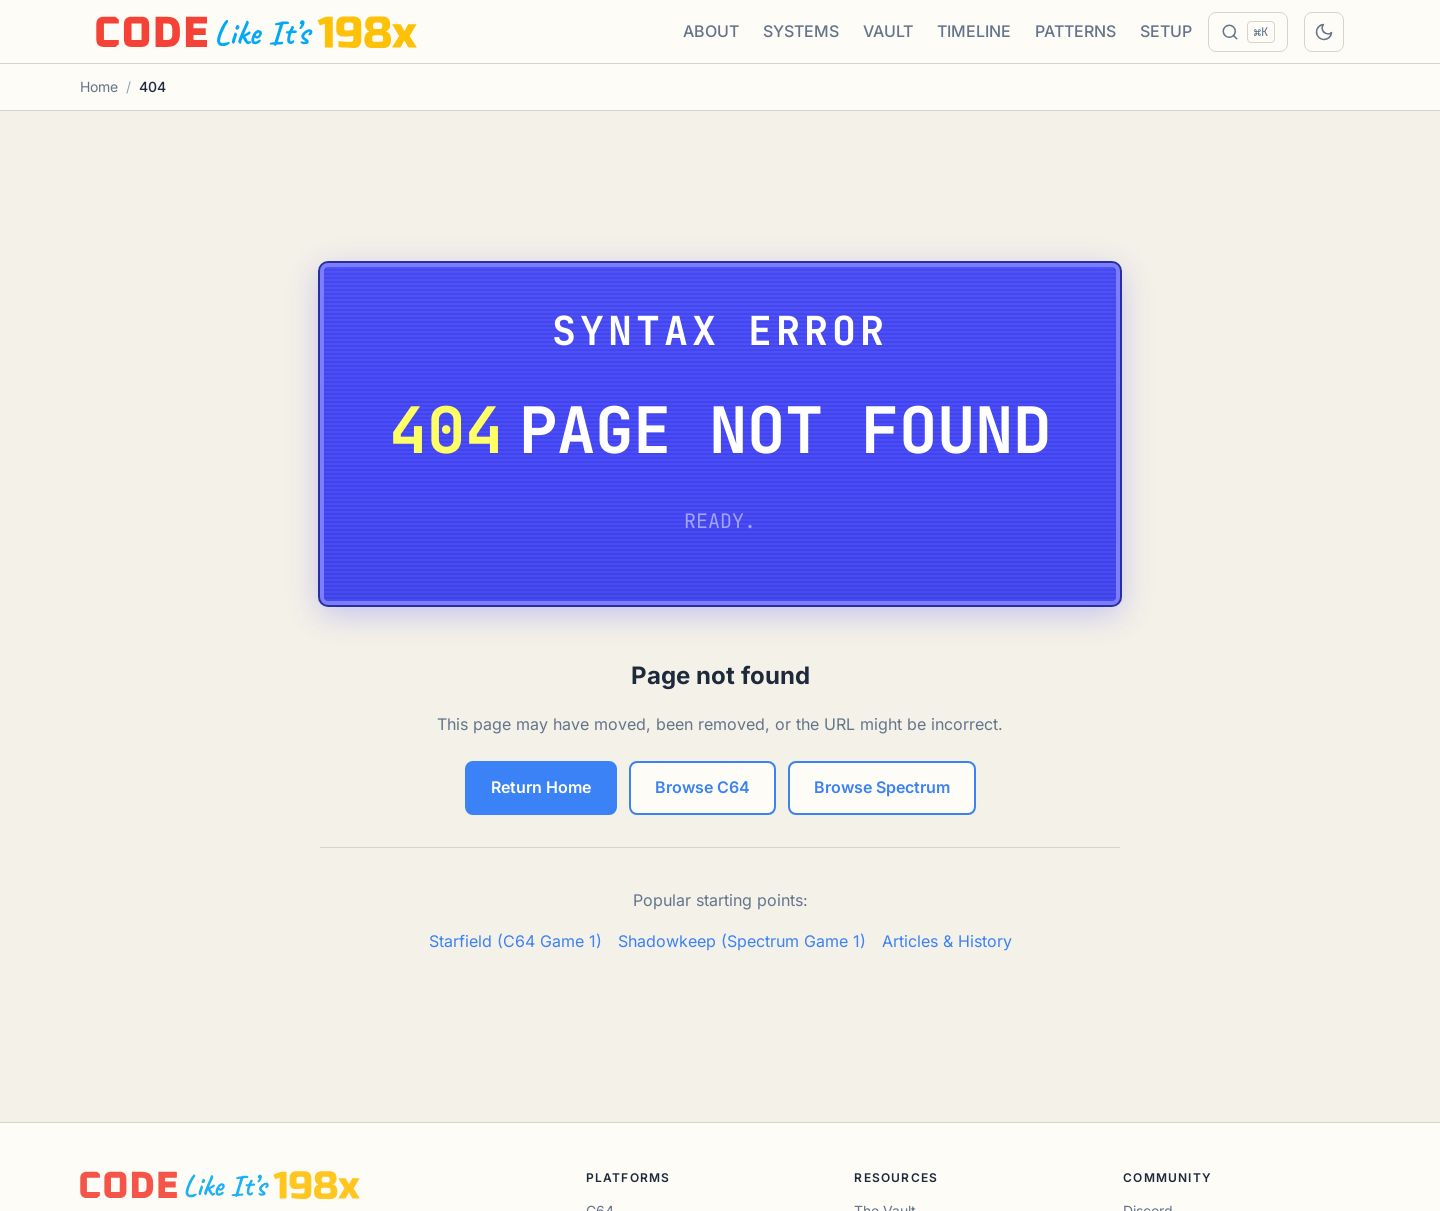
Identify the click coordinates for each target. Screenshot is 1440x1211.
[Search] (1248, 32)
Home (99, 86)
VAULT (888, 31)
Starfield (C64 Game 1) (515, 941)
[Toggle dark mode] (1324, 32)
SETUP (1166, 31)
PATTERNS (1075, 31)
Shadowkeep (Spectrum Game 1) (742, 941)
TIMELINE (974, 31)
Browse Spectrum (882, 787)
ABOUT (711, 31)
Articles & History (947, 941)
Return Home (541, 787)
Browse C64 (702, 787)
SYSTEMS (801, 31)
